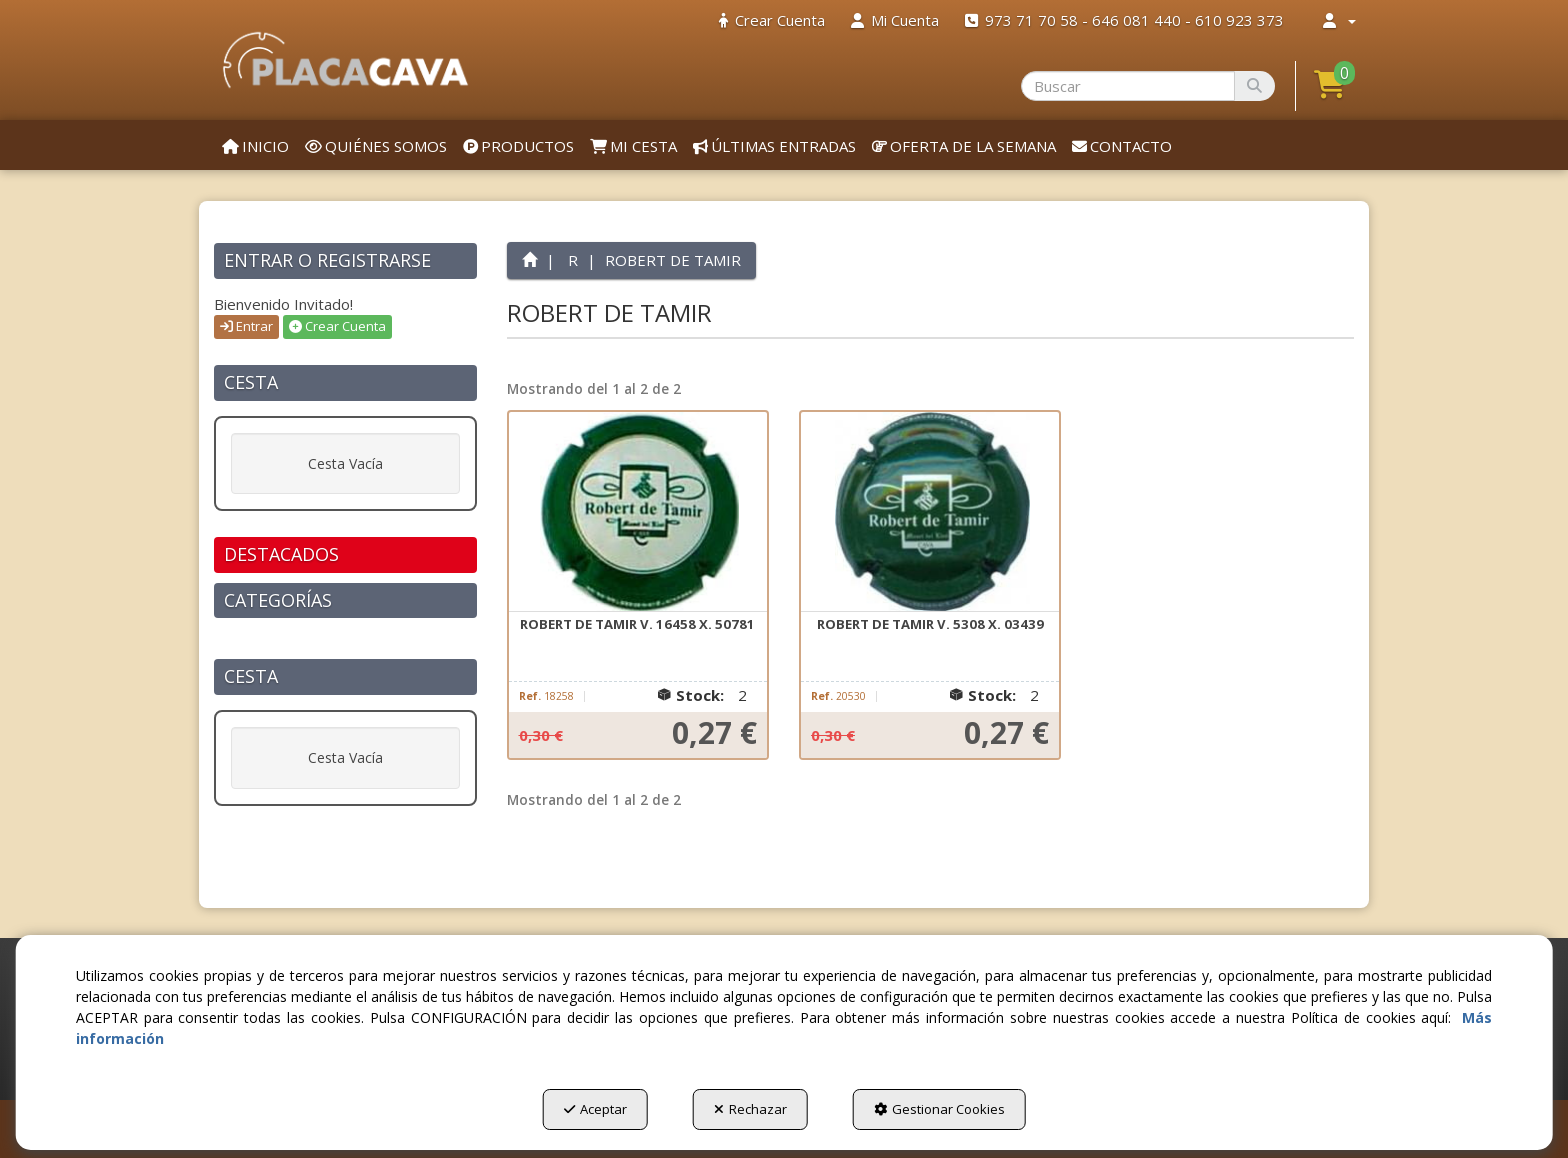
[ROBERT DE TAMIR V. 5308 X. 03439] (930, 512)
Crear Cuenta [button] (337, 326)
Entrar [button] (246, 326)
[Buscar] (1254, 86)
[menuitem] (772, 20)
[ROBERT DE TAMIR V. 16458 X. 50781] (638, 512)
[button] (345, 60)
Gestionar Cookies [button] (939, 1109)
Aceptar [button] (595, 1109)
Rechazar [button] (750, 1109)
